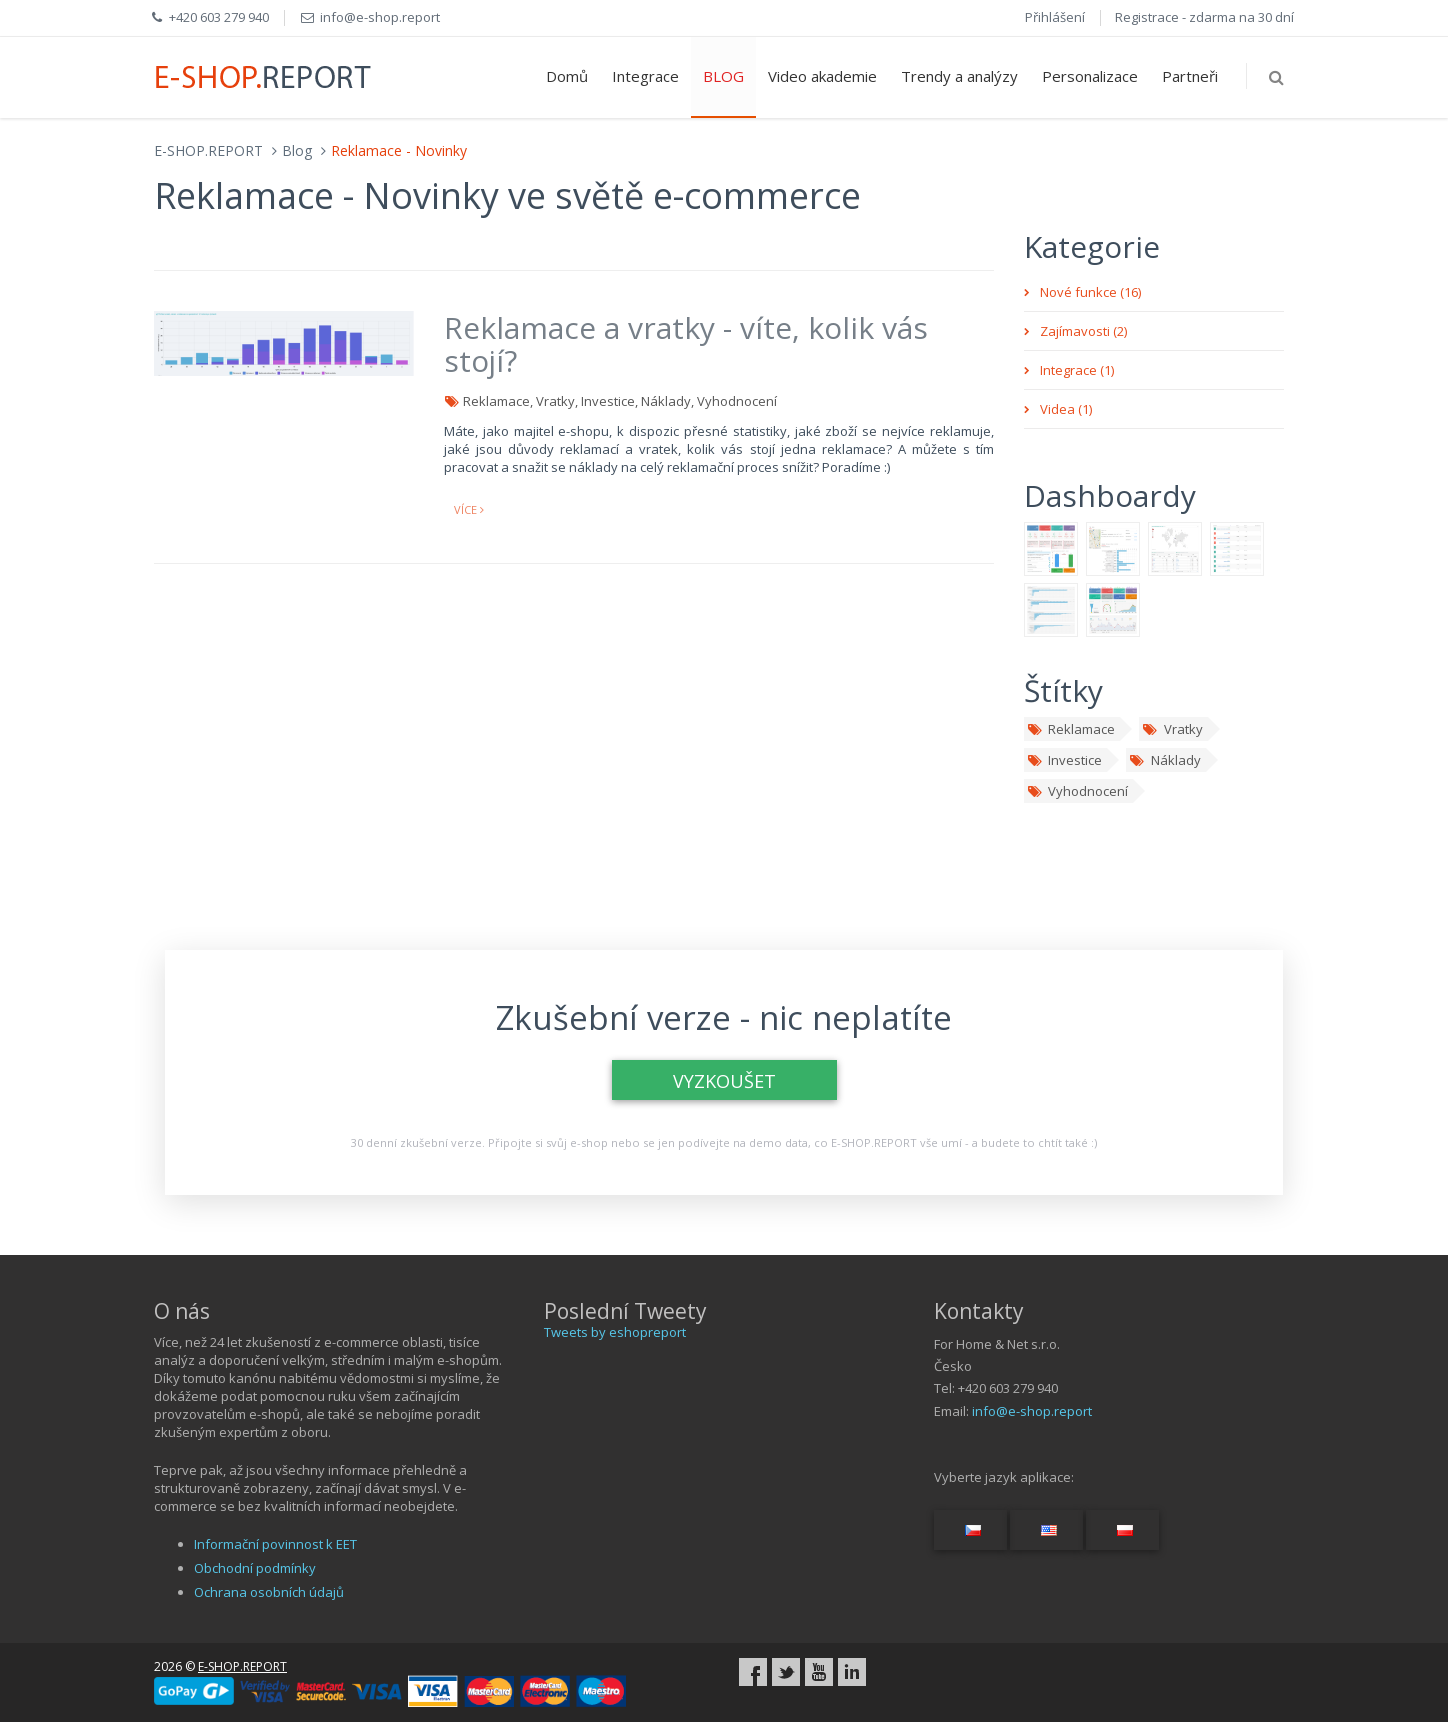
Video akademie (822, 76)
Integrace (645, 76)
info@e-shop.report (1032, 1411)
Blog (297, 150)
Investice (1064, 760)
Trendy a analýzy (959, 76)
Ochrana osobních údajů (269, 1592)
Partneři (1190, 76)
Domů (567, 76)
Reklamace (1071, 729)
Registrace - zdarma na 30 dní (1204, 17)
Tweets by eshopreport (615, 1332)
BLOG (723, 76)
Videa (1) (1066, 409)
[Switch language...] (970, 1530)
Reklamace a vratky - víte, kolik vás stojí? (686, 344)
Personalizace (1090, 76)
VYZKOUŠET (724, 1081)
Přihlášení (1055, 17)
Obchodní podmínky (255, 1568)
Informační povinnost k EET (275, 1544)
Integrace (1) (1077, 370)
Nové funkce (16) (1090, 292)
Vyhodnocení (1077, 791)
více (469, 509)
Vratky (1172, 729)
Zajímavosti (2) (1083, 331)
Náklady (1164, 760)
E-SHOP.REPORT (208, 150)
